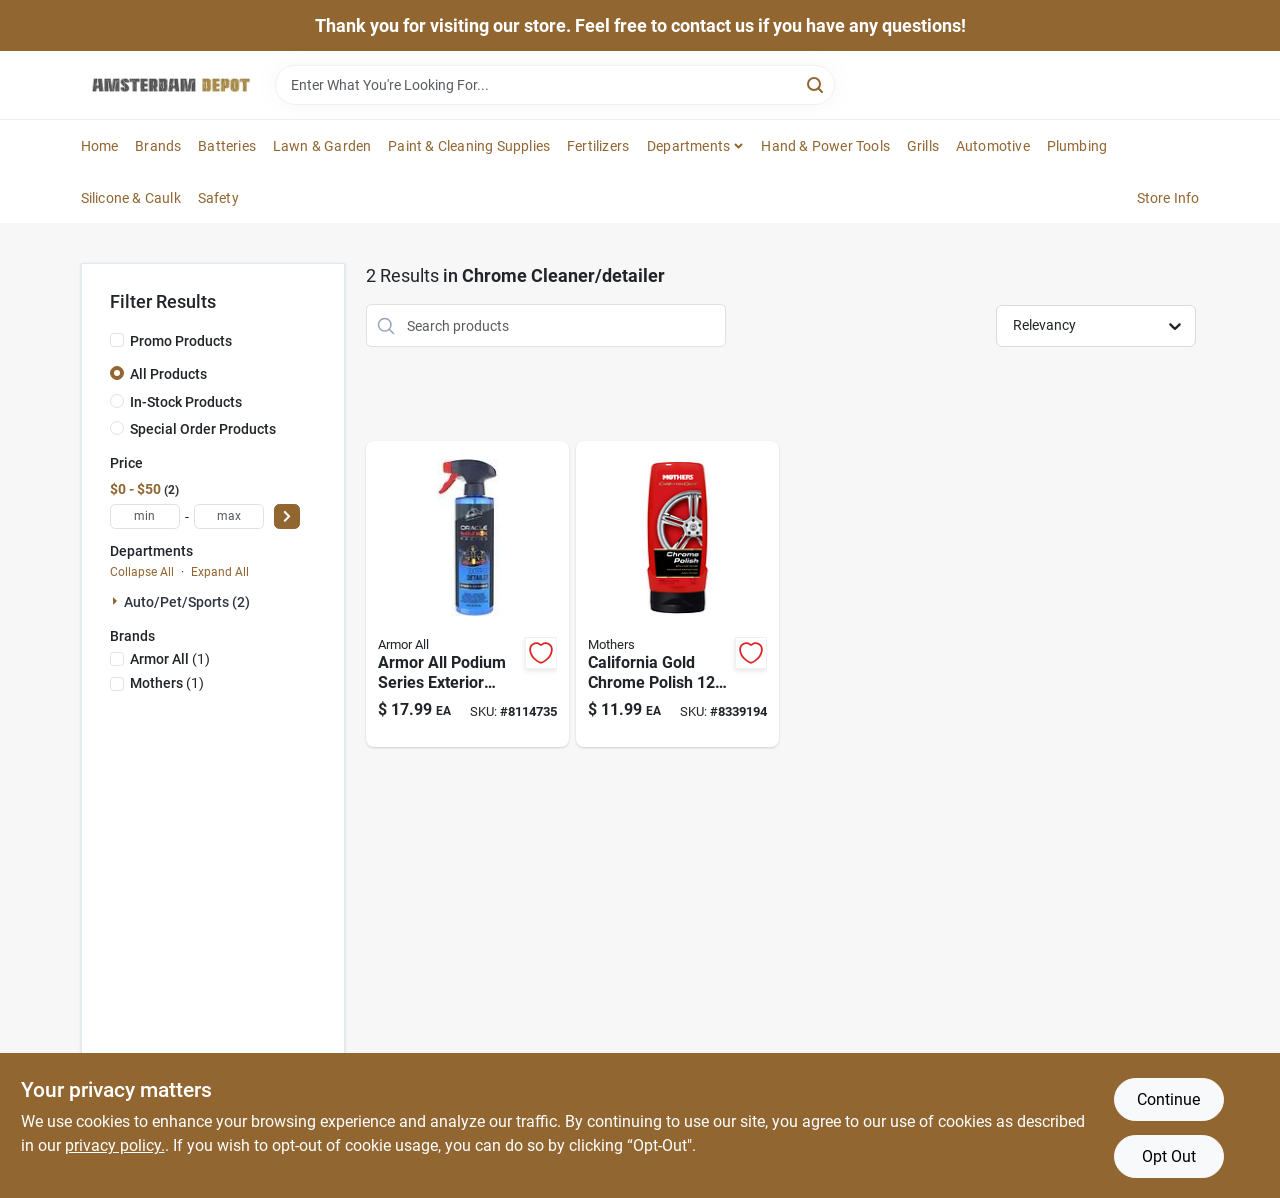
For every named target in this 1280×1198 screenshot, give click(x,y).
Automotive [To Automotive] (993, 146)
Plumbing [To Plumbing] (1077, 146)
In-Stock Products (186, 402)
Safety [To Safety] (218, 198)
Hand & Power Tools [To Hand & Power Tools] (825, 146)
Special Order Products (203, 429)
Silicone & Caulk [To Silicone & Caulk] (131, 198)
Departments (688, 146)
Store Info (1168, 198)
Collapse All (142, 572)
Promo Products (181, 341)
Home (100, 146)
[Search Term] (555, 85)
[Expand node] (117, 601)
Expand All (220, 572)
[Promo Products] (117, 340)
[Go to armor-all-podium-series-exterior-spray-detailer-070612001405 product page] (467, 594)
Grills (923, 146)
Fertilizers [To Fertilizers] (598, 146)
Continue (1168, 1099)
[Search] (816, 83)
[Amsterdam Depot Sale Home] (171, 85)
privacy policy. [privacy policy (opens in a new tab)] (115, 1145)
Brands (158, 146)
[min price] (145, 516)
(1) (170, 659)
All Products (168, 374)
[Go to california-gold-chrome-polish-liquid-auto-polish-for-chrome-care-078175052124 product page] (677, 594)
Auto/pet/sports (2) (187, 602)
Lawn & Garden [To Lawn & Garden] (322, 146)
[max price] (229, 516)
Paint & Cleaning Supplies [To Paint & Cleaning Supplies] (469, 146)
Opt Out (1169, 1156)
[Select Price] (287, 516)
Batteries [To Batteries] (227, 146)
